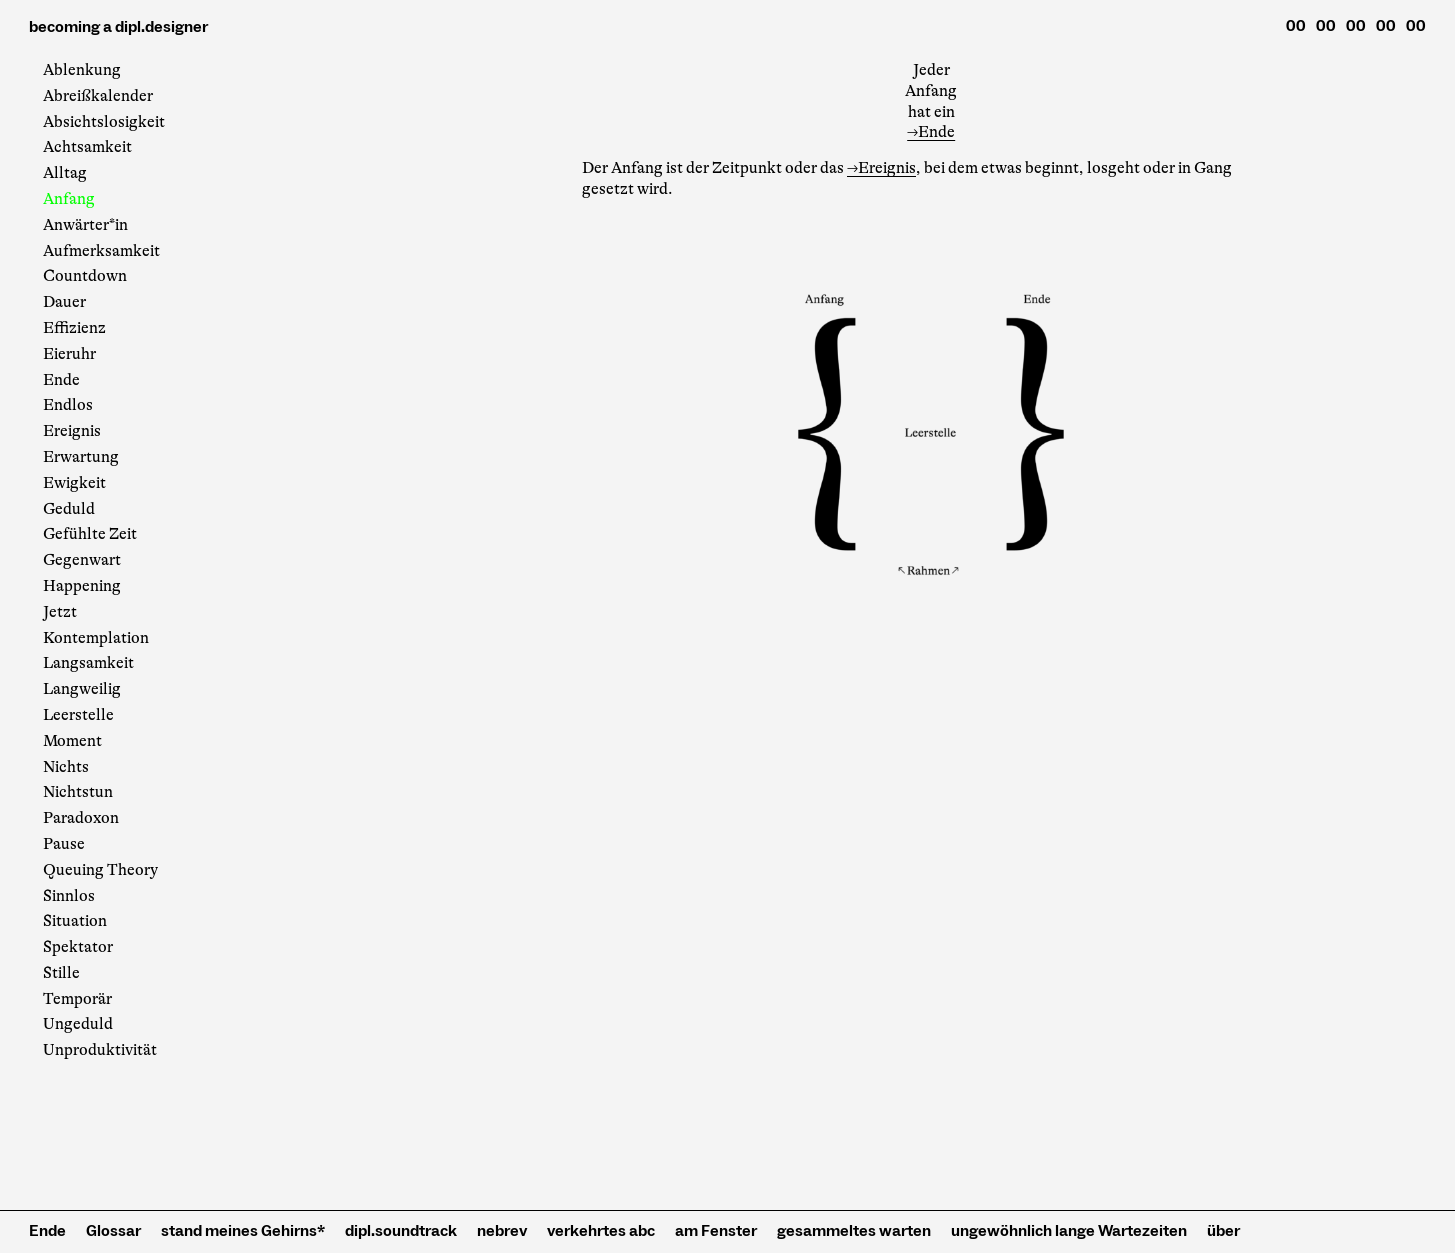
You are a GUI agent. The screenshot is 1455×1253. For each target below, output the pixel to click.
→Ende (931, 132)
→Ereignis (881, 168)
